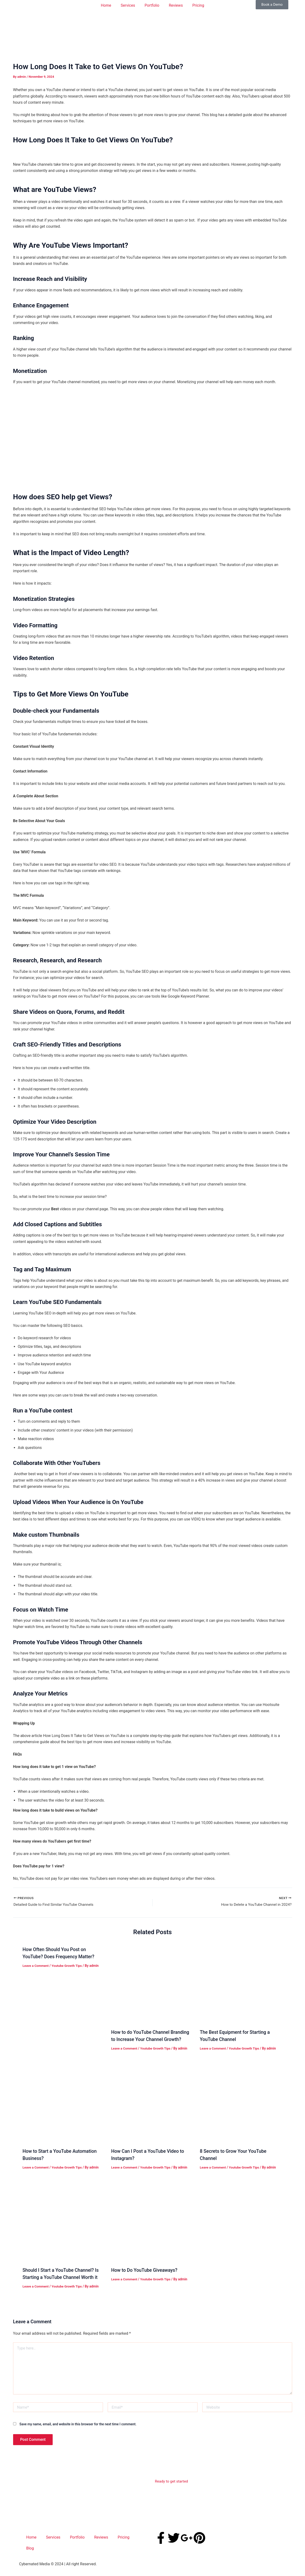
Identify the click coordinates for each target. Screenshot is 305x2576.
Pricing (198, 5)
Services (128, 5)
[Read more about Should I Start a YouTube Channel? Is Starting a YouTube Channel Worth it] (64, 2221)
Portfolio (152, 5)
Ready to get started (172, 2481)
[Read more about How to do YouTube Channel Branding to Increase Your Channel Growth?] (152, 1983)
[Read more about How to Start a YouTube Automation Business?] (64, 2102)
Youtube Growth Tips (68, 1966)
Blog (30, 2548)
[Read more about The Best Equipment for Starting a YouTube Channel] (241, 1983)
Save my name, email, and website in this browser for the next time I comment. (77, 2424)
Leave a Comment (36, 1966)
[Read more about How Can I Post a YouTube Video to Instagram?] (152, 2102)
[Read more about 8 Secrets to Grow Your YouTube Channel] (241, 2102)
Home (106, 5)
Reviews (176, 5)
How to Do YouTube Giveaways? (145, 2270)
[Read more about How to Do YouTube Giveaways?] (152, 2221)
